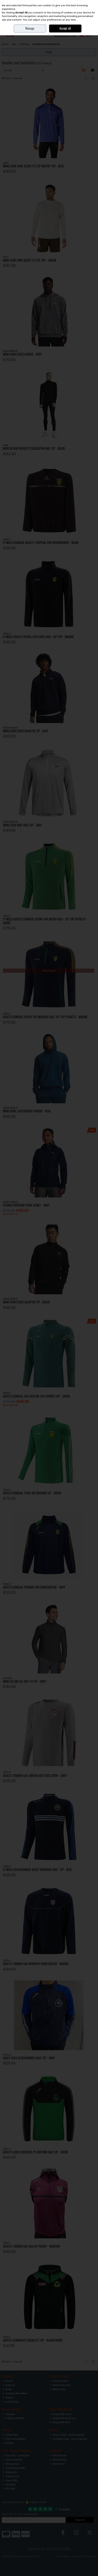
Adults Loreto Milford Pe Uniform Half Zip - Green (35, 2152)
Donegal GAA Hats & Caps (63, 2418)
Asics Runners (57, 2463)
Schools (8, 2397)
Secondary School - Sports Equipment (68, 2438)
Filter (49, 52)
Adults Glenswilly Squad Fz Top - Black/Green (32, 2340)
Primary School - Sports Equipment (67, 2434)
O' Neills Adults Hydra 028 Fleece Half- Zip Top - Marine (38, 637)
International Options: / (24, 2502)
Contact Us (9, 2385)
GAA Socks (9, 2488)
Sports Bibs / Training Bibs (16, 2455)
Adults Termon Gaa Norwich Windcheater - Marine (35, 1963)
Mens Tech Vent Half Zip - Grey (22, 825)
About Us (8, 2380)
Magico (67, 2556)
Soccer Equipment (12, 2459)
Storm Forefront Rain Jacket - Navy (26, 1205)
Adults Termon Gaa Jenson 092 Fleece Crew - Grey (35, 1775)
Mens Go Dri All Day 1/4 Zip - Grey (24, 1681)
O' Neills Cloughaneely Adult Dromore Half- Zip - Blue (37, 1869)
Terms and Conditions (14, 2438)
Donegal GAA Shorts (60, 2422)
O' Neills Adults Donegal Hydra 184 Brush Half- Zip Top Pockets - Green (45, 921)
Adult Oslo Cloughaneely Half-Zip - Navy (29, 2058)
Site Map (8, 2442)
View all (18, 78)
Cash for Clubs (11, 2401)
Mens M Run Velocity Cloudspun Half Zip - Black (34, 448)
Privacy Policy (10, 2434)
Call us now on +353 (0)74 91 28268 (49, 2549)
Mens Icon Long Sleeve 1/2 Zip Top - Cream (29, 260)
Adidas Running (58, 2455)
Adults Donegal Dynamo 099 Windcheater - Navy (34, 1587)
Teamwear (9, 2414)
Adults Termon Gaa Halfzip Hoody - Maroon (31, 2246)
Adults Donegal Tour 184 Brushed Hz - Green (32, 1493)
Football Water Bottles (14, 2467)
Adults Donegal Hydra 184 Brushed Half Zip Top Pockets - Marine (45, 1017)
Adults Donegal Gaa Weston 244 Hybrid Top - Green (36, 1396)
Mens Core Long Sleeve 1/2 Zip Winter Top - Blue (33, 166)
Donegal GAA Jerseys (60, 2414)
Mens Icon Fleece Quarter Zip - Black (26, 1302)
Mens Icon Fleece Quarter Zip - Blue (25, 731)
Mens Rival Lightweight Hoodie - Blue (27, 1111)
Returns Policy (58, 2389)
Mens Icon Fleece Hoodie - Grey (22, 354)
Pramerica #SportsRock (15, 2393)
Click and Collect (59, 2380)
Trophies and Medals (13, 2418)
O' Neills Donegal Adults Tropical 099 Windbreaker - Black (41, 542)
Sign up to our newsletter (20, 2514)
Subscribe (80, 2519)
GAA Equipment (11, 2463)
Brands (7, 2389)
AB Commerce (89, 2556)
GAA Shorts (9, 2484)
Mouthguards (10, 2472)
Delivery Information (60, 2385)
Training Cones (11, 2476)
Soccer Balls (10, 2480)
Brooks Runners (58, 2459)
